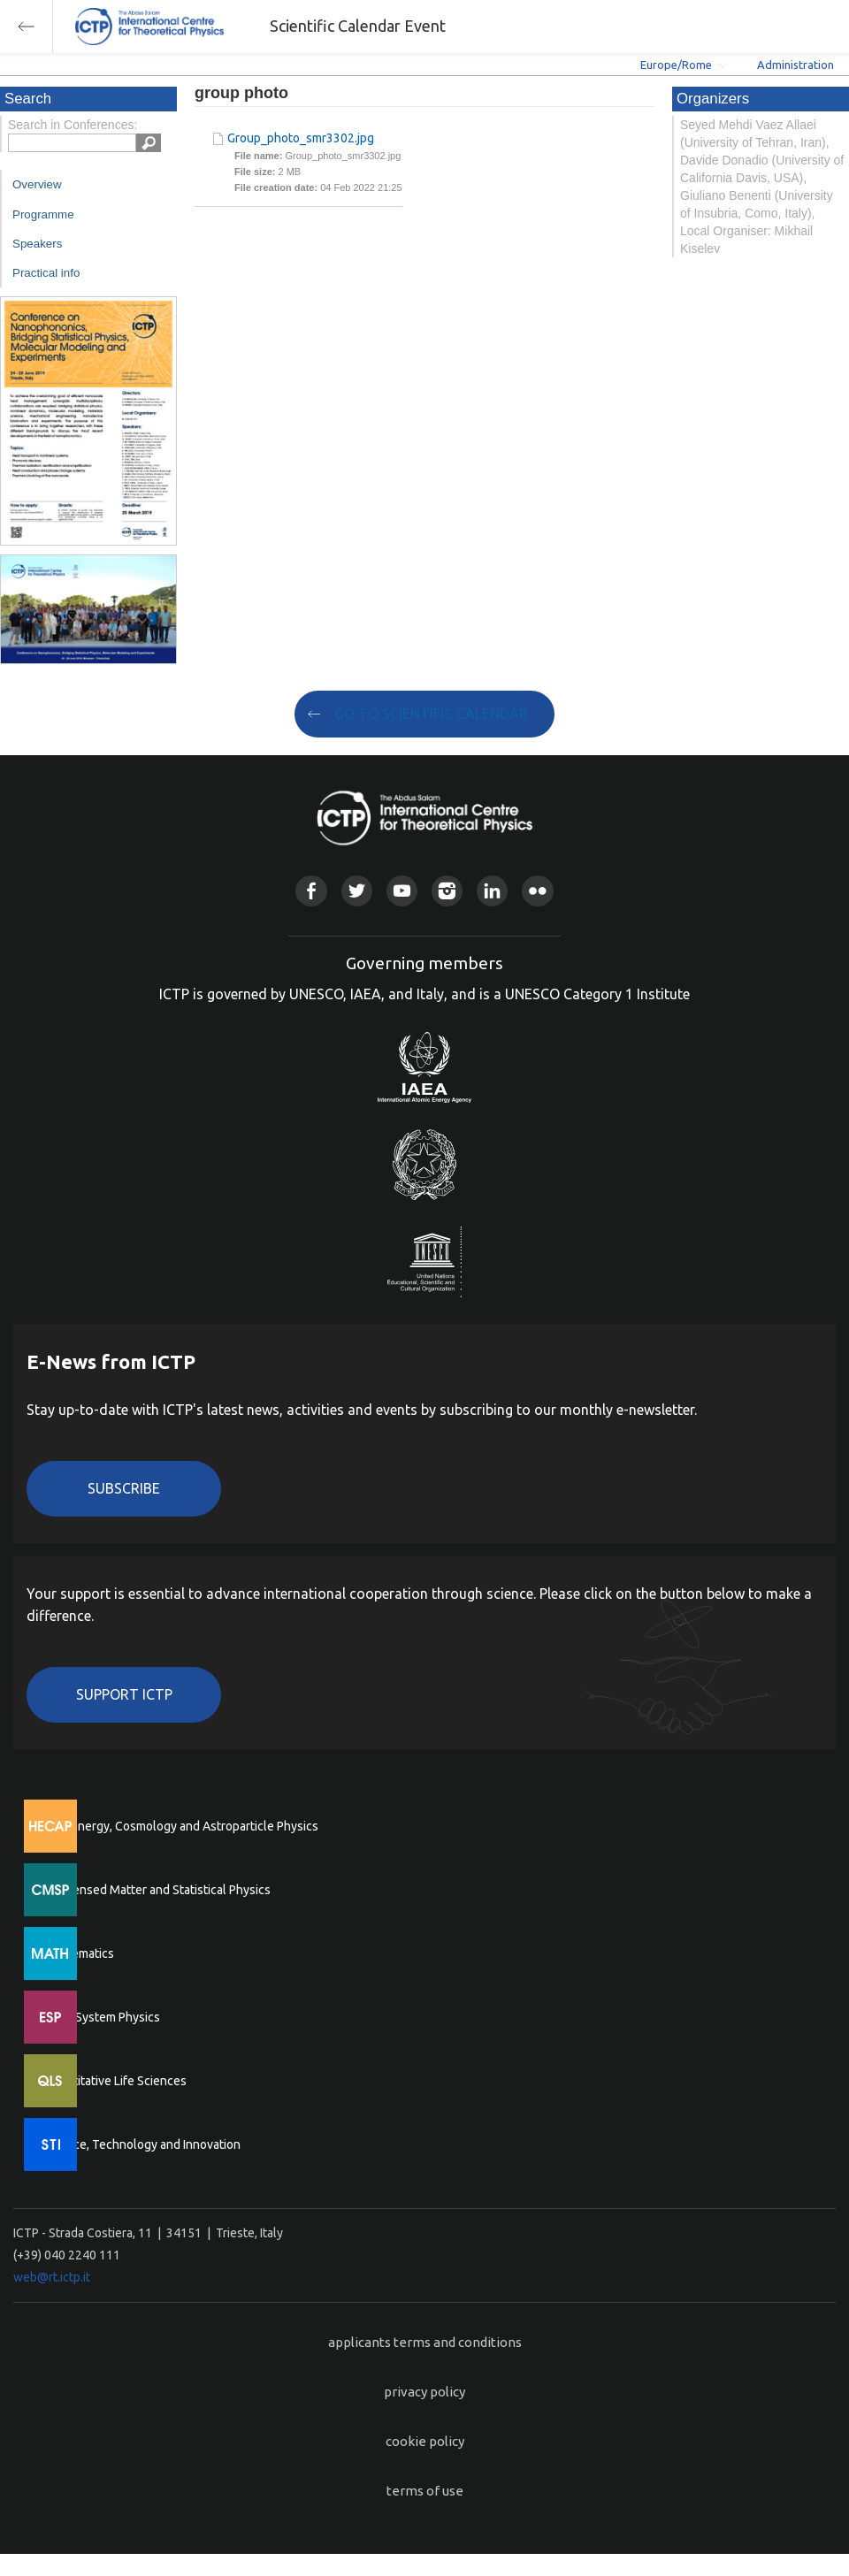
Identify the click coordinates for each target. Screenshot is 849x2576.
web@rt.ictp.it (51, 2277)
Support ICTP (124, 1694)
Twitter (356, 890)
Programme (43, 214)
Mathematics (78, 1953)
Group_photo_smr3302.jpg (300, 138)
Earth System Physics (101, 2017)
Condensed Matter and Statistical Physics (157, 1890)
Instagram (447, 890)
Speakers (37, 243)
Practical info (46, 272)
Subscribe (124, 1488)
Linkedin (492, 890)
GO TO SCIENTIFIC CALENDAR (431, 714)
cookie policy (425, 2441)
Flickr (537, 890)
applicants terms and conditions (425, 2342)
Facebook (310, 890)
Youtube (401, 890)
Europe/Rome (676, 64)
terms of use (424, 2490)
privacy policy (424, 2391)
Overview (37, 184)
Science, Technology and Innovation (142, 2144)
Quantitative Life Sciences (115, 2081)
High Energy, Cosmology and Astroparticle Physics (180, 1826)
